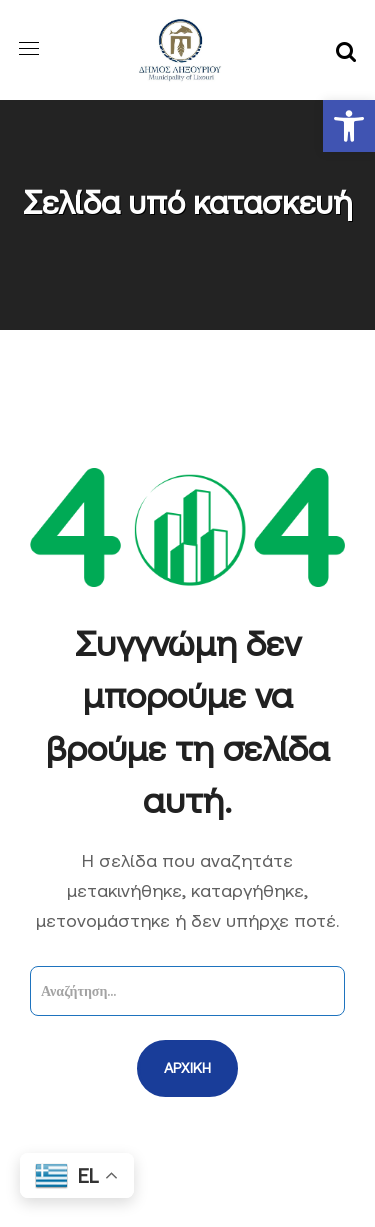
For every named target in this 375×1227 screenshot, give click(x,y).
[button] (349, 126)
